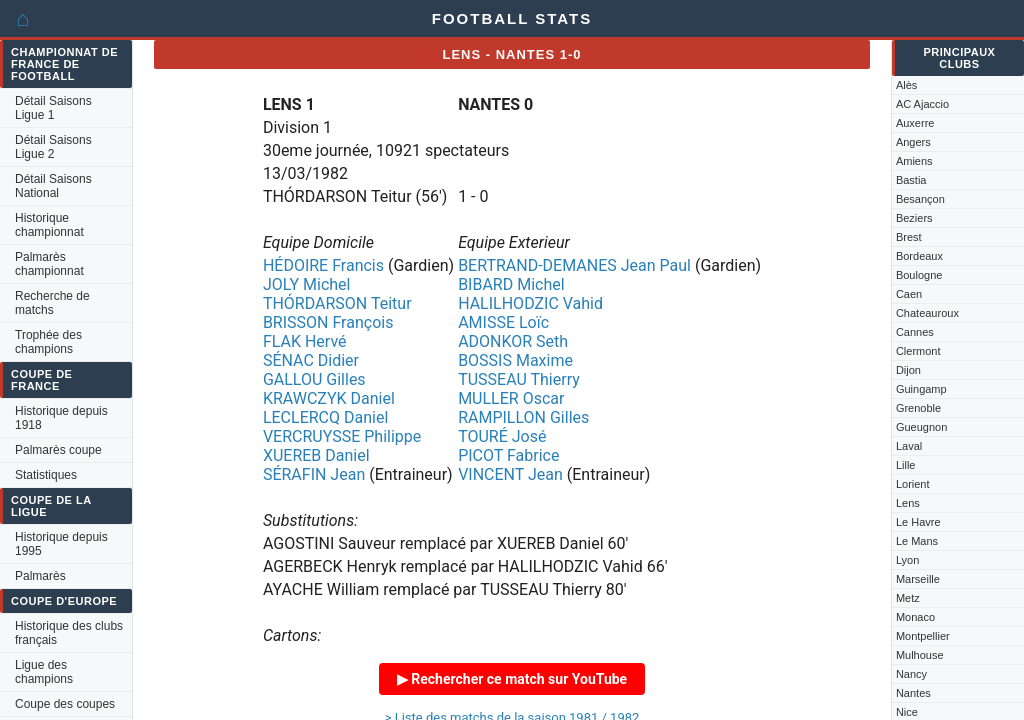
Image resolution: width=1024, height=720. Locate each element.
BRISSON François (328, 322)
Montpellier (923, 636)
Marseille (918, 579)
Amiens (914, 161)
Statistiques (46, 475)
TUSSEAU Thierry (519, 379)
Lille (906, 465)
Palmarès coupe (58, 450)
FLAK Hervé (305, 341)
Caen (909, 294)
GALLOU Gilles (314, 379)
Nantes (913, 693)
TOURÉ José (502, 436)
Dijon (908, 370)
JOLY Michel (307, 284)
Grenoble (918, 408)
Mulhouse (920, 655)
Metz (908, 598)
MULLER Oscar (511, 398)
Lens (908, 503)
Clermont (918, 351)
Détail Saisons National (53, 186)
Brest (909, 237)
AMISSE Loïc (503, 322)
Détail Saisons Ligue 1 (53, 108)
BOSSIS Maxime (515, 360)
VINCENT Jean (510, 474)
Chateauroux (927, 313)
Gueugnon (921, 427)
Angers (913, 142)
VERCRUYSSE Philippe (342, 436)
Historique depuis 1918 (61, 418)
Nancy (911, 674)
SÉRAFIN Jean (314, 474)
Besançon (920, 199)
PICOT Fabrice (508, 455)
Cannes (915, 332)
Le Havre (918, 522)
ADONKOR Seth (513, 341)
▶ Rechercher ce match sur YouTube (512, 679)
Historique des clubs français (69, 633)
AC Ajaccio (922, 104)
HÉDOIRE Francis (323, 265)
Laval (909, 446)
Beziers (914, 218)
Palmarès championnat (49, 264)
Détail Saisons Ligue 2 (53, 147)
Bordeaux (919, 256)
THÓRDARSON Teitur (337, 303)
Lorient (913, 484)
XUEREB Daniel (316, 455)
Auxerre (915, 123)
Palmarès (40, 576)
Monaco (915, 617)
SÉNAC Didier (311, 360)
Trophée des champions (48, 342)
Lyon (907, 560)
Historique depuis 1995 (61, 544)
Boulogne (919, 275)
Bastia (911, 180)
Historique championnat (49, 225)
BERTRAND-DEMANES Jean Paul (574, 265)
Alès (906, 85)
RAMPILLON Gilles (523, 417)
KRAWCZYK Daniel (329, 398)
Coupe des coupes (65, 704)
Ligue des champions (44, 672)
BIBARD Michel (511, 284)
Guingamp (921, 389)
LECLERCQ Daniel (325, 417)
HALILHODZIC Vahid (530, 303)
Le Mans (917, 541)
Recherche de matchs (52, 303)
